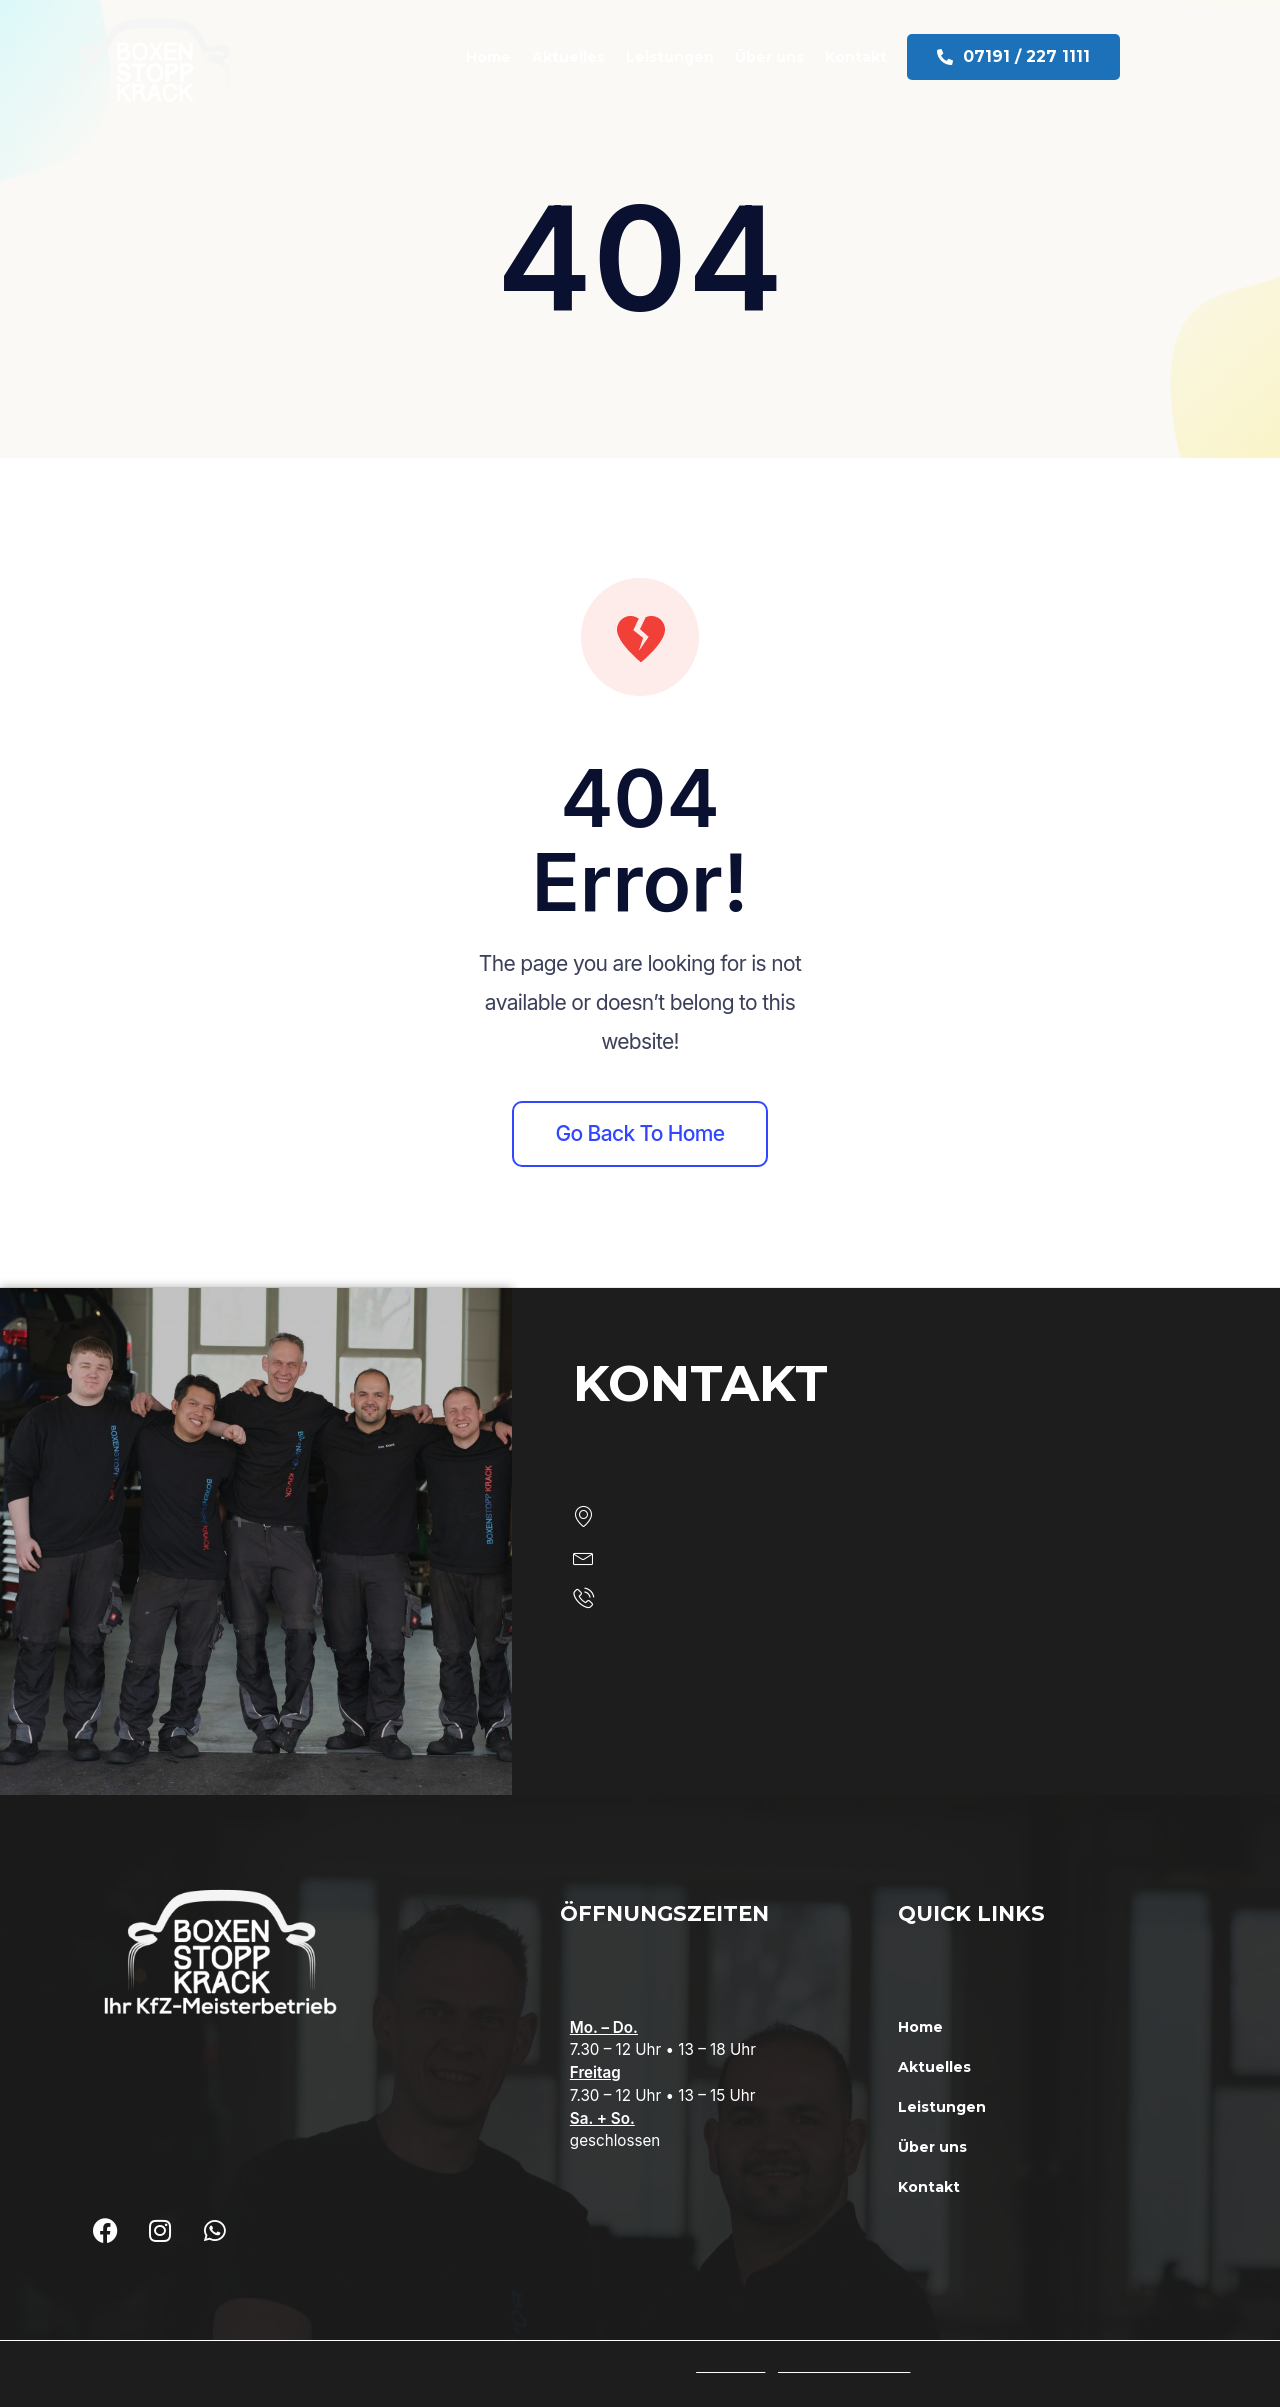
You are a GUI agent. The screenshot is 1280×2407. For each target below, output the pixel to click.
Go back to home (640, 1133)
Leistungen (690, 57)
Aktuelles (588, 57)
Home (508, 57)
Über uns (789, 57)
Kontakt (876, 57)
